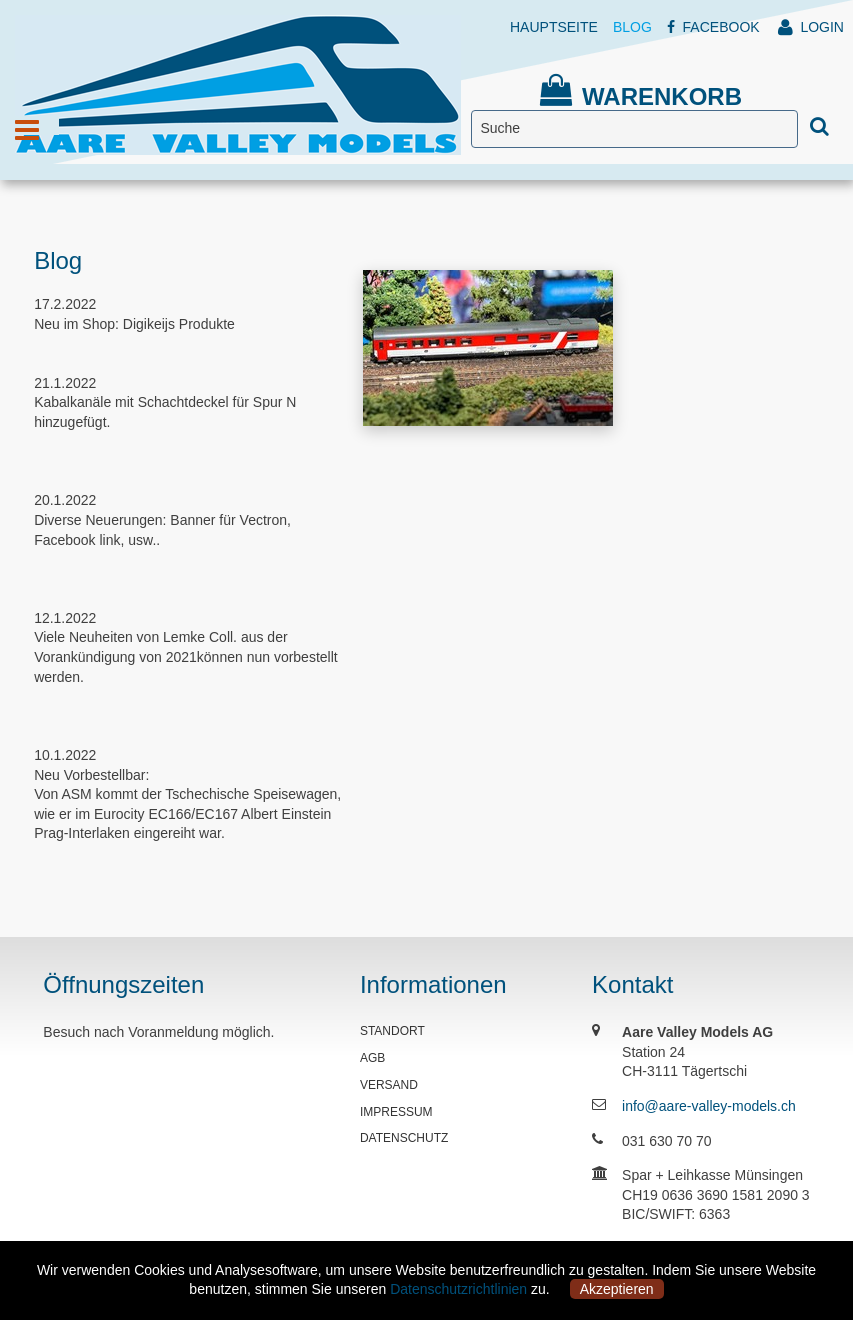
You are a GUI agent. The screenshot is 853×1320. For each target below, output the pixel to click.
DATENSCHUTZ (404, 1138)
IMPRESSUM (396, 1112)
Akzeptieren (617, 1289)
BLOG (632, 27)
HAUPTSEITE (554, 27)
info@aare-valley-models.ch (709, 1106)
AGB (372, 1058)
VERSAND (389, 1085)
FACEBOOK (713, 27)
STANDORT (392, 1031)
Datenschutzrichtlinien (458, 1289)
